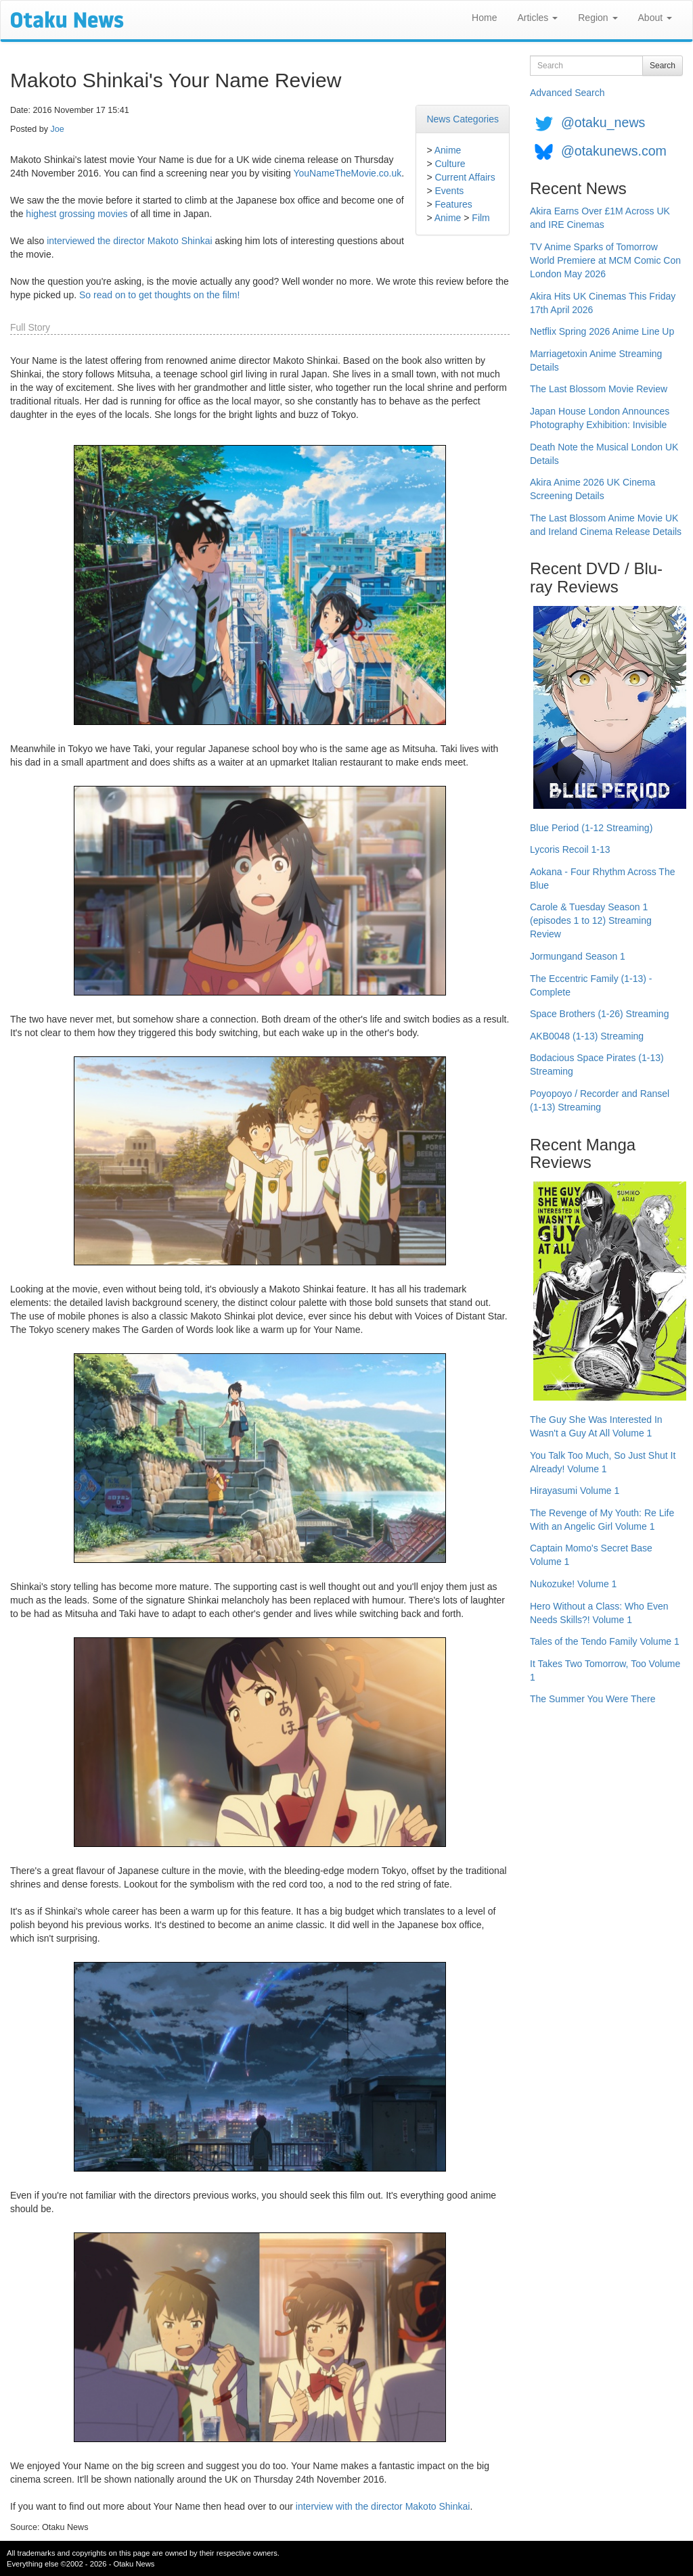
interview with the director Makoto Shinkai (383, 2506)
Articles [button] (537, 17)
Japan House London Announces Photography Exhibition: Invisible (599, 418)
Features (453, 204)
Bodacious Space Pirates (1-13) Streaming (597, 1064)
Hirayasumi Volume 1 (574, 1490)
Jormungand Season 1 (577, 956)
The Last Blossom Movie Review (598, 388)
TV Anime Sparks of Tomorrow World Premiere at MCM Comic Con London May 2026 (605, 260)
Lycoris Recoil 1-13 (570, 849)
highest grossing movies (76, 213)
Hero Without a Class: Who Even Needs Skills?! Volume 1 (599, 1613)
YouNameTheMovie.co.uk (347, 173)
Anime (448, 150)
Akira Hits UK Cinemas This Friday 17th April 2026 (602, 303)
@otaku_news (603, 122)
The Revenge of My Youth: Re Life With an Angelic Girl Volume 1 (602, 1519)
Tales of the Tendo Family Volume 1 (604, 1641)
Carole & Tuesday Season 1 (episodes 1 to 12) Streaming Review (591, 920)
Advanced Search (567, 92)
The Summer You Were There (592, 1698)
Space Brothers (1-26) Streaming (599, 1013)
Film (480, 217)
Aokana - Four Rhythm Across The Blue (602, 878)
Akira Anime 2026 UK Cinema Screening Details (592, 489)
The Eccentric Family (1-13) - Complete (591, 985)
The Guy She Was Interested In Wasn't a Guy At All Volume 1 (596, 1426)
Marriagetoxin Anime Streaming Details (596, 360)
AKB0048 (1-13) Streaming (587, 1036)
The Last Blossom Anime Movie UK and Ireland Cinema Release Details (605, 525)
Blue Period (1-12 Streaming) (591, 827)
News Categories (462, 119)
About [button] (655, 17)
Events (449, 190)
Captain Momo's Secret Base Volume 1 (591, 1555)
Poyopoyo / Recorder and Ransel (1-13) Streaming (599, 1100)
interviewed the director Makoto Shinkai (129, 240)
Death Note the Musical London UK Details (604, 454)
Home (484, 17)
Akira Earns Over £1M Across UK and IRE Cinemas (600, 218)
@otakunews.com (614, 150)
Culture (449, 163)
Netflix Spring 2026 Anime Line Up (602, 331)
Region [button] (597, 17)
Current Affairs (464, 177)
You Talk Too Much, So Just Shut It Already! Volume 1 (602, 1462)
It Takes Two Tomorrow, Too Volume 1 (605, 1670)
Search (662, 65)
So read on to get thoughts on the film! (159, 294)
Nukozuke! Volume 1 (573, 1583)
